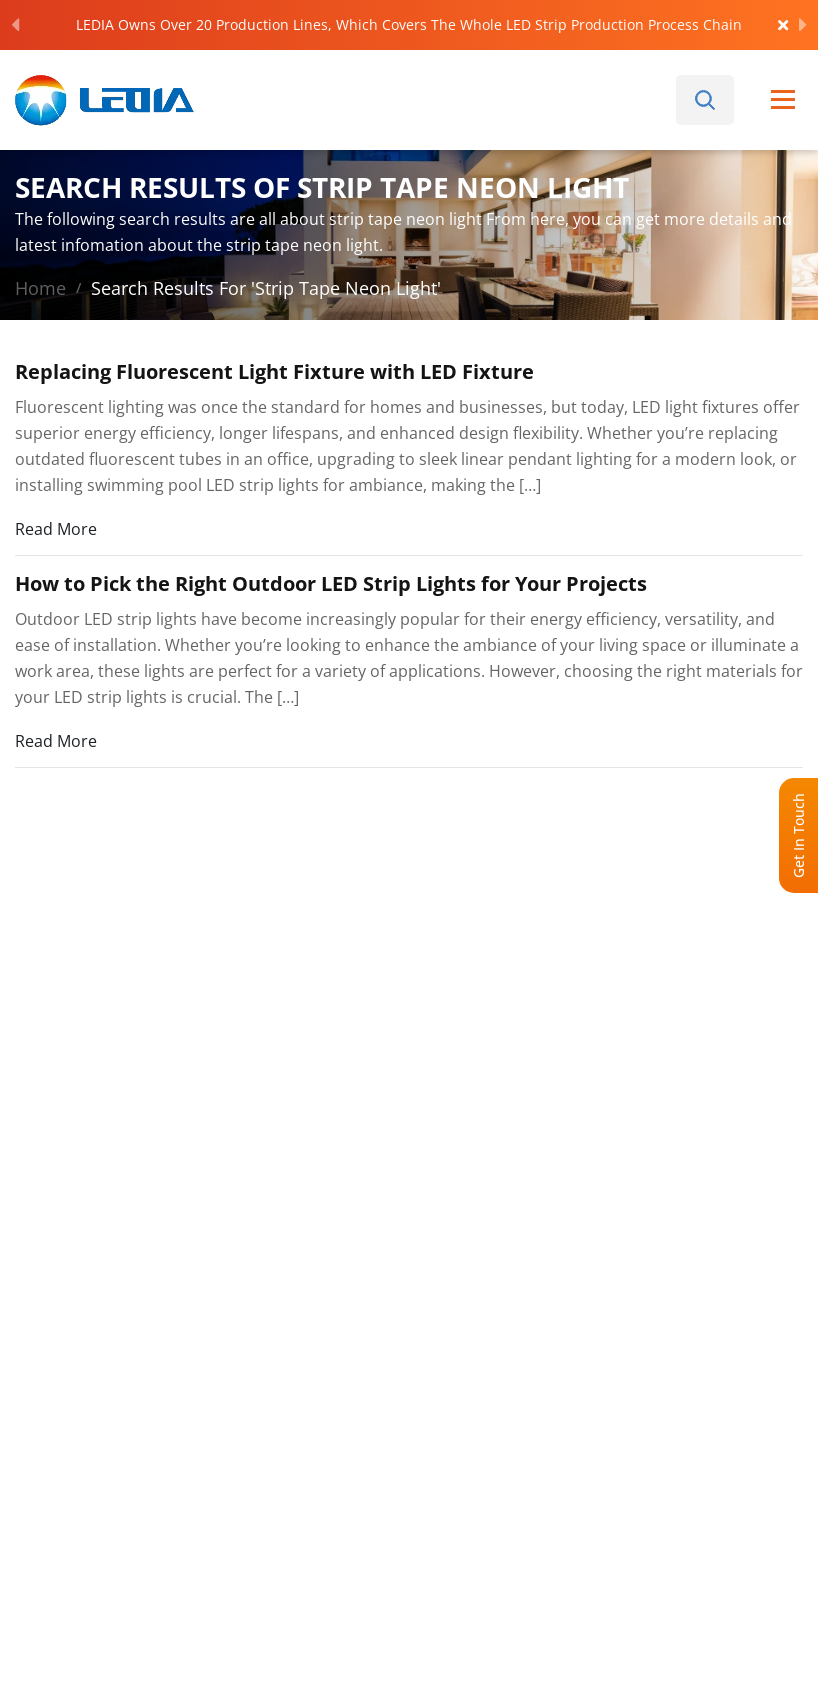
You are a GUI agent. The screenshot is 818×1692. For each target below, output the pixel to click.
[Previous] (15, 25)
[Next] (803, 25)
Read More (56, 528)
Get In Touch (798, 835)
